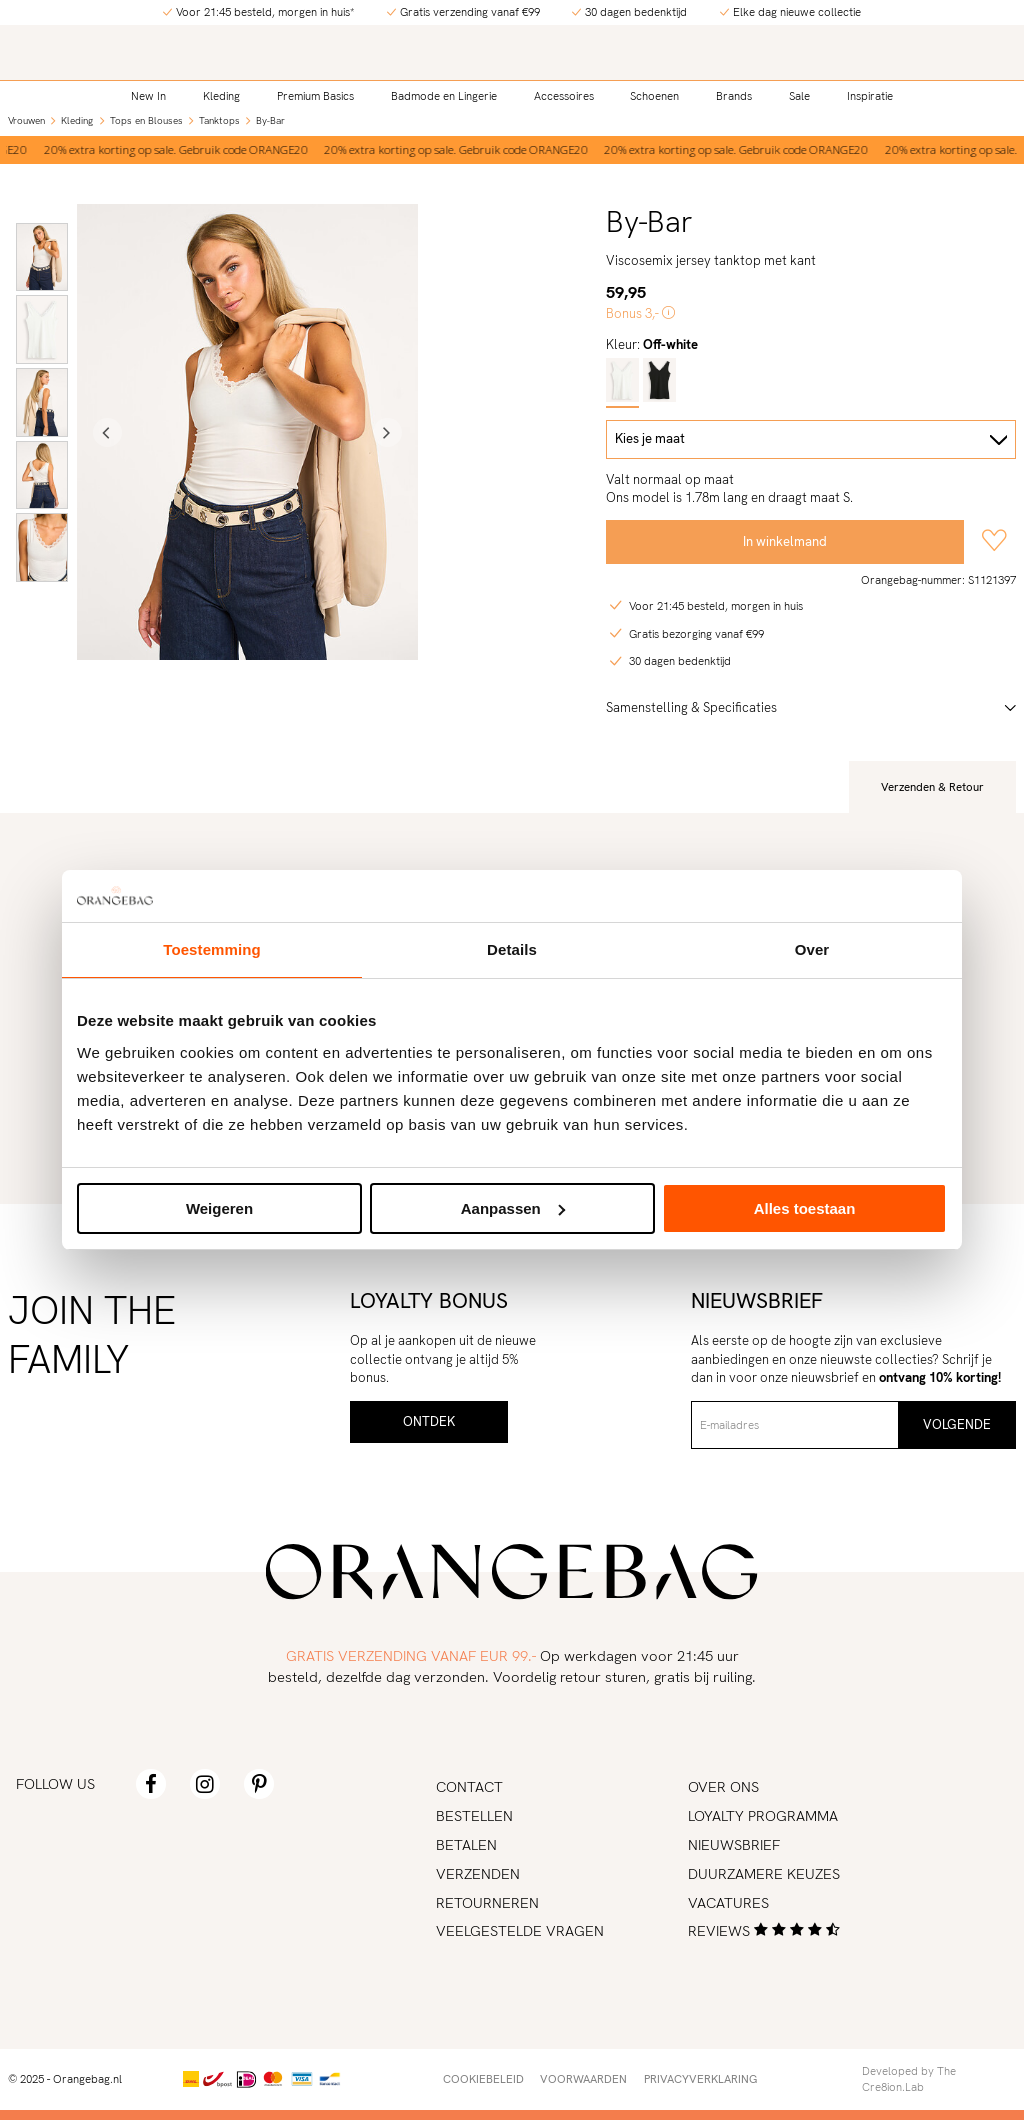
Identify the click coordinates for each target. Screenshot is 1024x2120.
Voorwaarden (583, 2079)
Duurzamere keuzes (764, 1873)
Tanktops (219, 121)
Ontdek (429, 1421)
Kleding (221, 96)
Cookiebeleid (483, 2079)
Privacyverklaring (700, 2079)
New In (148, 96)
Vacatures (728, 1902)
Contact (469, 1786)
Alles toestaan (805, 1208)
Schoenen (654, 96)
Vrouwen (26, 121)
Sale (799, 96)
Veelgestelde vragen (520, 1930)
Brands (734, 96)
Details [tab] (512, 949)
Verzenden (478, 1873)
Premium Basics (315, 96)
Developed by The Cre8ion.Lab (909, 2079)
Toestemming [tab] (212, 949)
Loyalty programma (763, 1815)
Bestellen (474, 1815)
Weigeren (219, 1208)
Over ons (723, 1786)
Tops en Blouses (146, 121)
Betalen (466, 1844)
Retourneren (487, 1902)
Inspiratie (870, 96)
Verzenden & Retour (932, 787)
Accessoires (564, 96)
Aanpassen (513, 1208)
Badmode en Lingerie (444, 96)
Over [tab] (812, 949)
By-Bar (270, 121)
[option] (459, 150)
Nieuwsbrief (734, 1844)
